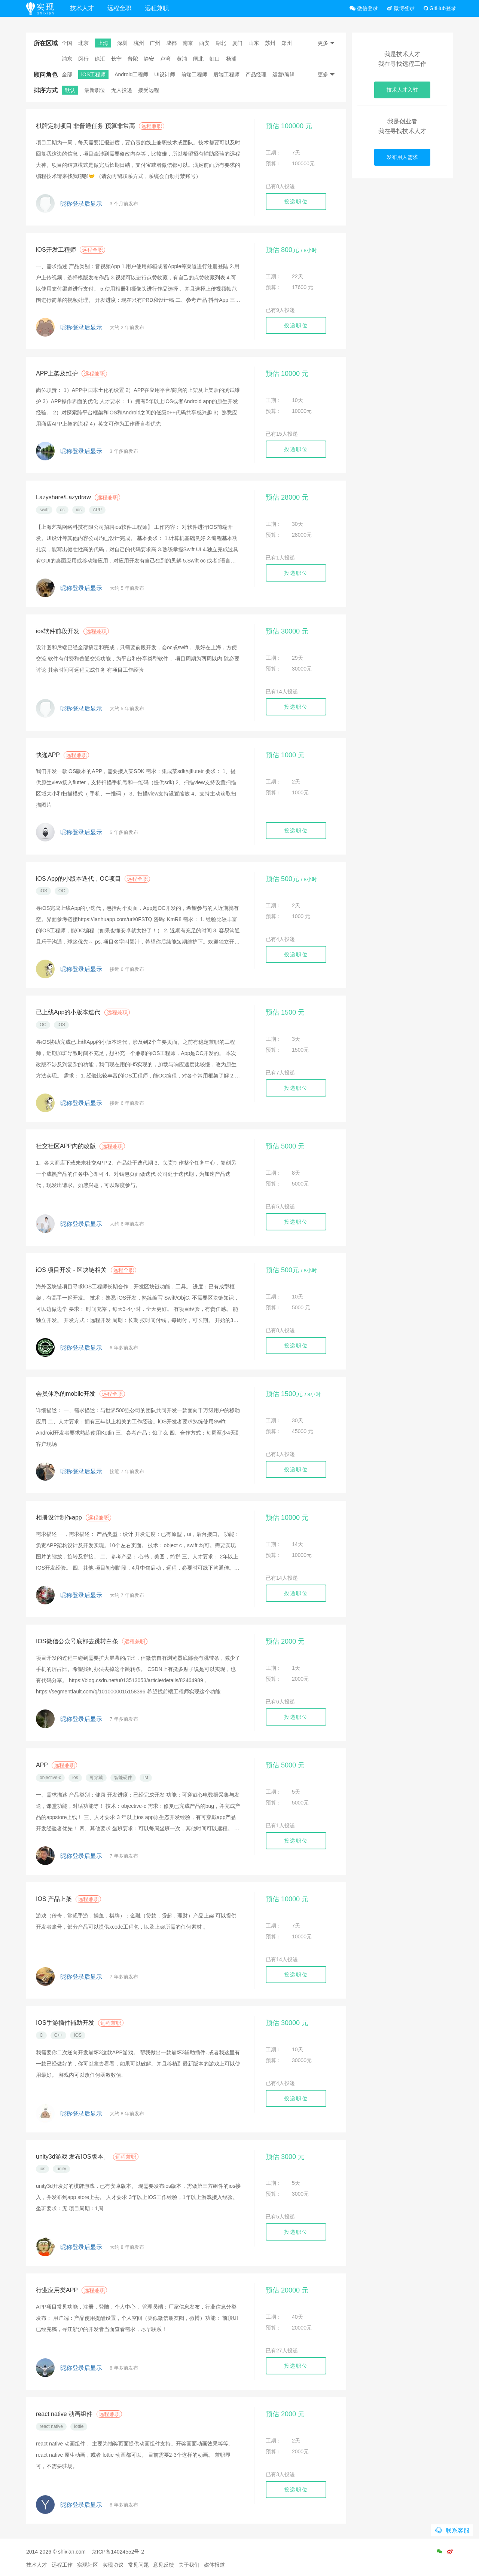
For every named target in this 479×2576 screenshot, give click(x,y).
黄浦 (182, 59)
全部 (67, 74)
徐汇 (100, 59)
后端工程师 (226, 74)
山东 (253, 43)
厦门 (237, 43)
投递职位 (296, 202)
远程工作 (62, 2565)
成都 (171, 43)
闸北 (198, 59)
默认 (70, 90)
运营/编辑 (283, 74)
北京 (83, 43)
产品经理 (255, 74)
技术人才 (82, 8)
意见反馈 (163, 2565)
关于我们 (189, 2565)
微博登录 (401, 8)
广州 (155, 43)
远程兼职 (157, 8)
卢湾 (165, 59)
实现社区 (87, 2565)
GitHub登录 (440, 8)
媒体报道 (214, 2565)
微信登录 (364, 8)
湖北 (221, 43)
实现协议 (113, 2565)
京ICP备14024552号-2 (118, 2552)
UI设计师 (164, 74)
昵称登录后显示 (81, 203)
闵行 (83, 59)
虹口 (215, 59)
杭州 (139, 43)
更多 (326, 43)
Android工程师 (131, 74)
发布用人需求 (402, 157)
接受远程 (148, 90)
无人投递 (121, 90)
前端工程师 (194, 74)
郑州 (286, 43)
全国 (67, 43)
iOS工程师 (93, 74)
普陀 (133, 59)
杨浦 (231, 59)
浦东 (67, 59)
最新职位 (94, 90)
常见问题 (138, 2565)
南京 (188, 43)
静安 (149, 59)
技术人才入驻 (402, 90)
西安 (204, 43)
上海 (103, 43)
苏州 (270, 43)
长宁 (116, 59)
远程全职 (119, 8)
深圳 (122, 43)
